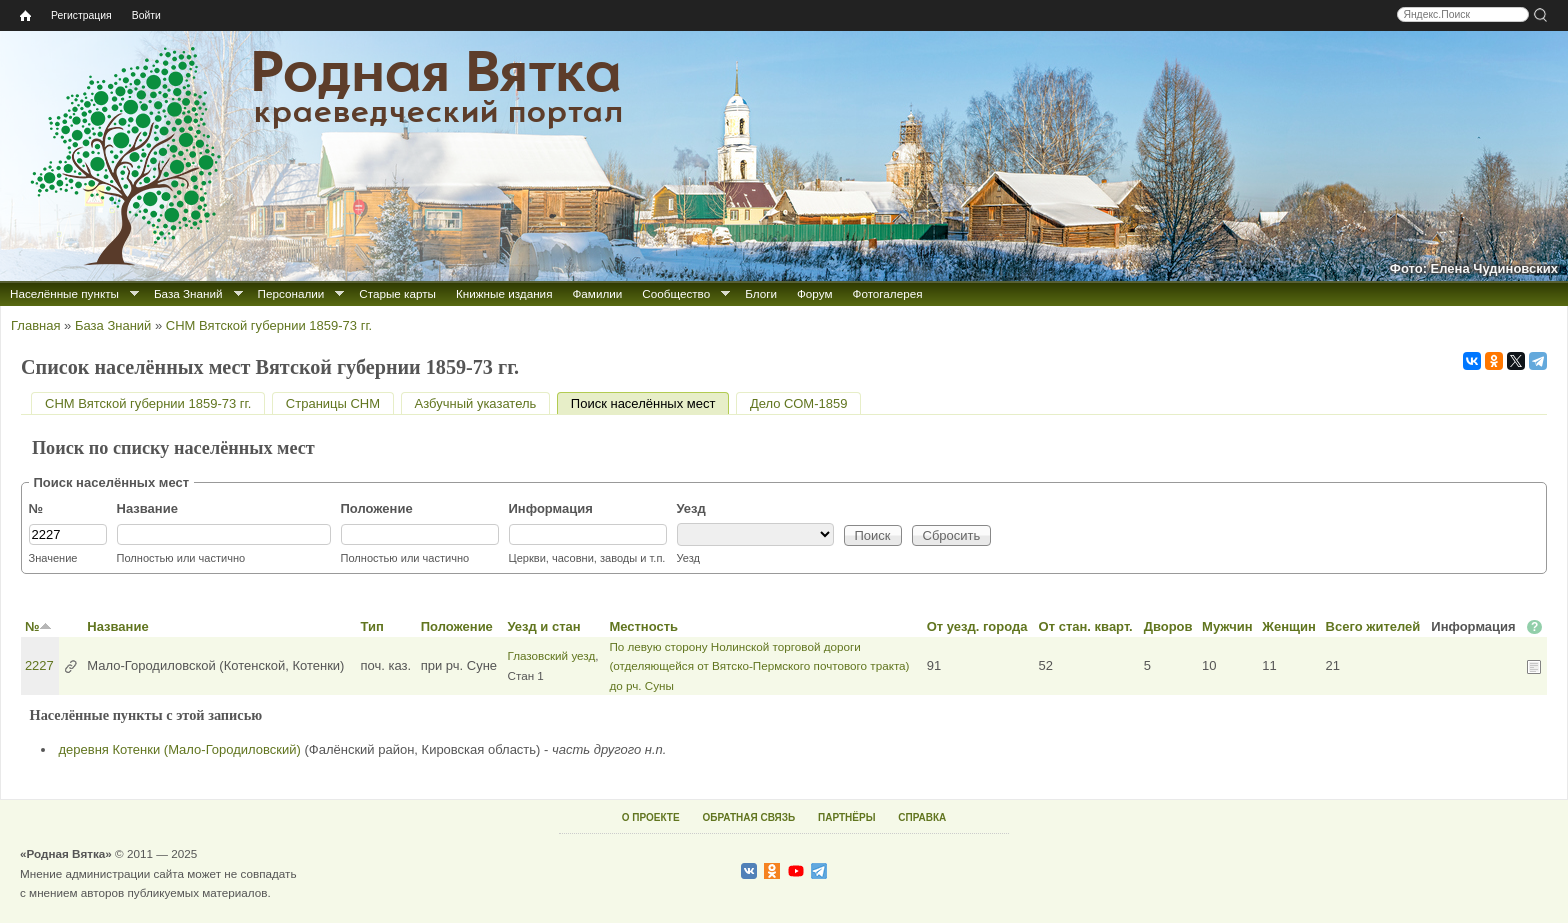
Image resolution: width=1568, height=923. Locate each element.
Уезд (691, 508)
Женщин (1289, 626)
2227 (39, 665)
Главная (35, 325)
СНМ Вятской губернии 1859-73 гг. (269, 325)
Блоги (761, 293)
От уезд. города (977, 626)
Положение (377, 508)
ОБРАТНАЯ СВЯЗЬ (748, 817)
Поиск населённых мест (650, 403)
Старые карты (397, 293)
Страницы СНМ (333, 403)
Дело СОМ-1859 (798, 403)
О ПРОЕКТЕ (651, 817)
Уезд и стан (543, 626)
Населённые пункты (64, 293)
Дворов (1168, 626)
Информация (551, 508)
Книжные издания (504, 293)
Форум (815, 293)
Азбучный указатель (476, 403)
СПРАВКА (922, 817)
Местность (643, 626)
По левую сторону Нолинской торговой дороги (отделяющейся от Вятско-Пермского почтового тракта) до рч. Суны (759, 666)
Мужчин (1227, 626)
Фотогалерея (888, 293)
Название (147, 508)
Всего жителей (1373, 626)
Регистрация (81, 15)
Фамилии (597, 293)
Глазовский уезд (551, 655)
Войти (146, 15)
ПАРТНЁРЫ (846, 817)
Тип (371, 626)
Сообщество (676, 293)
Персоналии (291, 293)
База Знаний (188, 293)
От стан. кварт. (1086, 626)
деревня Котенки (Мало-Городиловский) (180, 749)
